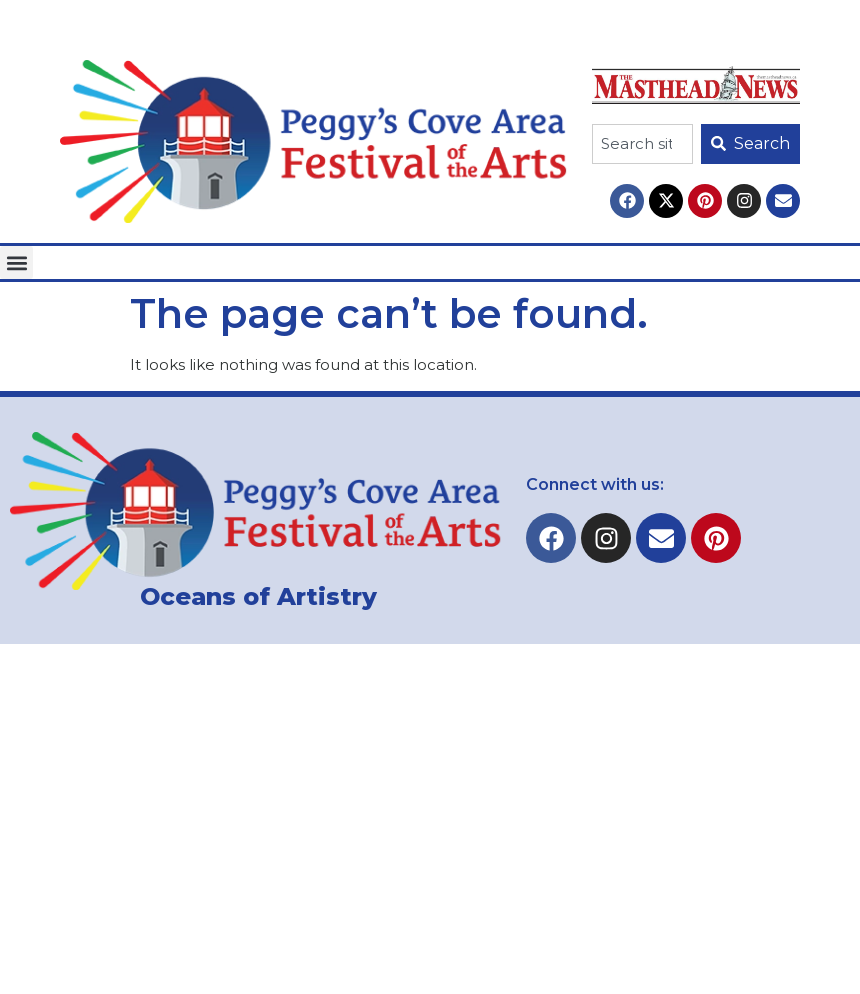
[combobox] (642, 144)
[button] (16, 262)
